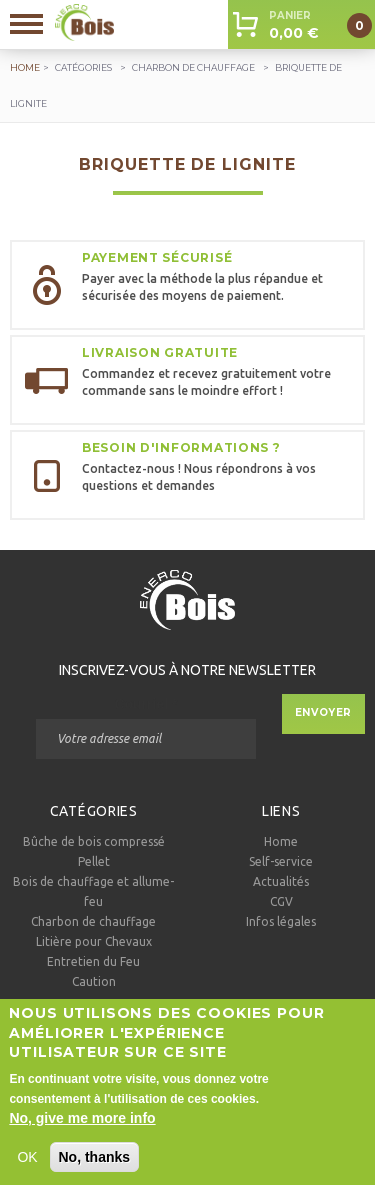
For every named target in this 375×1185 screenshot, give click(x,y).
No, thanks (95, 1168)
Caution (94, 981)
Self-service (281, 861)
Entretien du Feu (93, 961)
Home (281, 841)
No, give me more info (82, 1129)
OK (27, 1168)
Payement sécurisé (157, 257)
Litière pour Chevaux (94, 941)
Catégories (83, 67)
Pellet (94, 861)
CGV (281, 901)
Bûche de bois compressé (94, 841)
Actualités (281, 881)
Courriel (145, 704)
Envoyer (323, 712)
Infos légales (281, 921)
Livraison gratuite (160, 352)
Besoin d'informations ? (181, 447)
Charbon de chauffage (193, 67)
